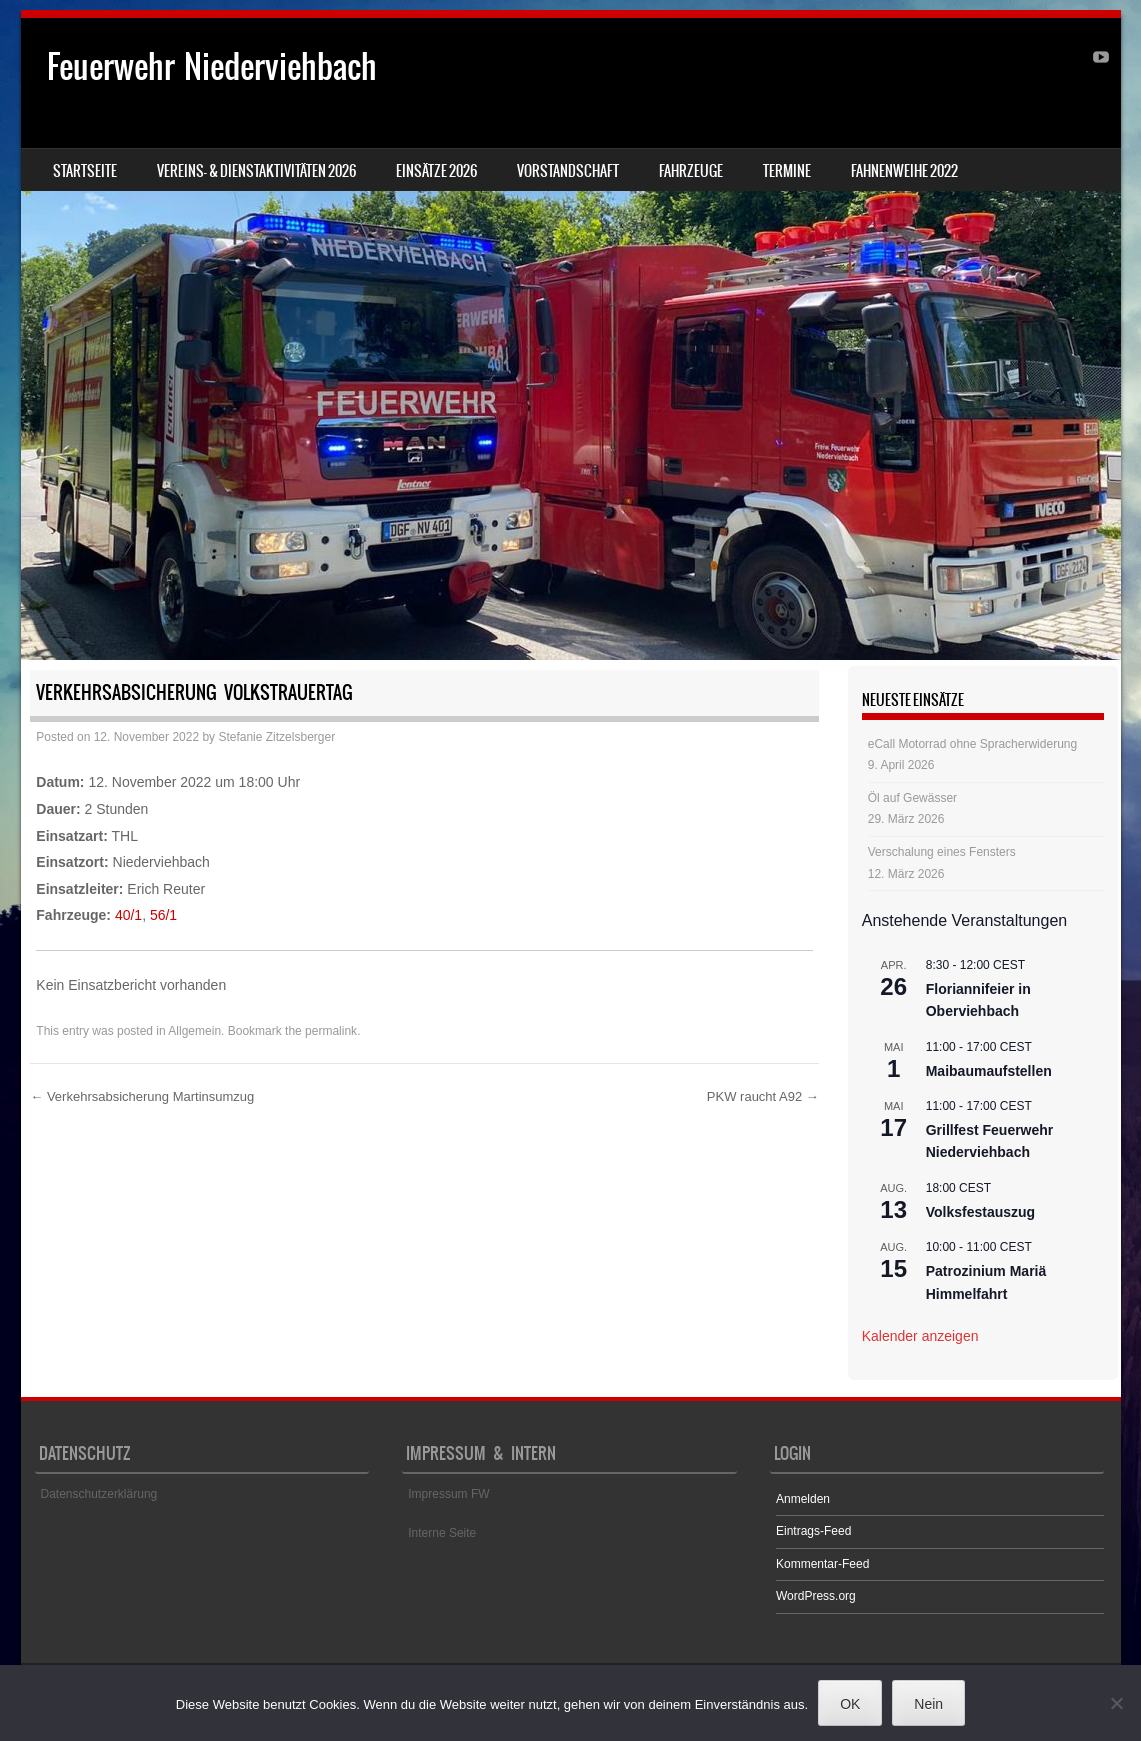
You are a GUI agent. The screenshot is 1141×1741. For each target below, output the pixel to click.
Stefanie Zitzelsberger (276, 737)
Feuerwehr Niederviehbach (212, 66)
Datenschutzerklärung (99, 1494)
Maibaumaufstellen (989, 1071)
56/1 (163, 915)
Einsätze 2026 (436, 171)
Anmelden (803, 1499)
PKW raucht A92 (763, 1096)
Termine (787, 171)
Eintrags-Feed (813, 1531)
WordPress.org (816, 1596)
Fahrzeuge (691, 171)
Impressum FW (448, 1494)
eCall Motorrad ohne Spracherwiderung (972, 744)
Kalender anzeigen (920, 1336)
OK (850, 1704)
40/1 (128, 915)
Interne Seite (442, 1533)
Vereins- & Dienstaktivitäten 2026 (256, 171)
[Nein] (1116, 1703)
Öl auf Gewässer (912, 798)
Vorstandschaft (568, 171)
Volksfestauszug (980, 1212)
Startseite (85, 171)
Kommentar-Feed (822, 1564)
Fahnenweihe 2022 (904, 171)
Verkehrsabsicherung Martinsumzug (142, 1096)
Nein (928, 1704)
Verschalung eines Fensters (942, 852)
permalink (331, 1031)
